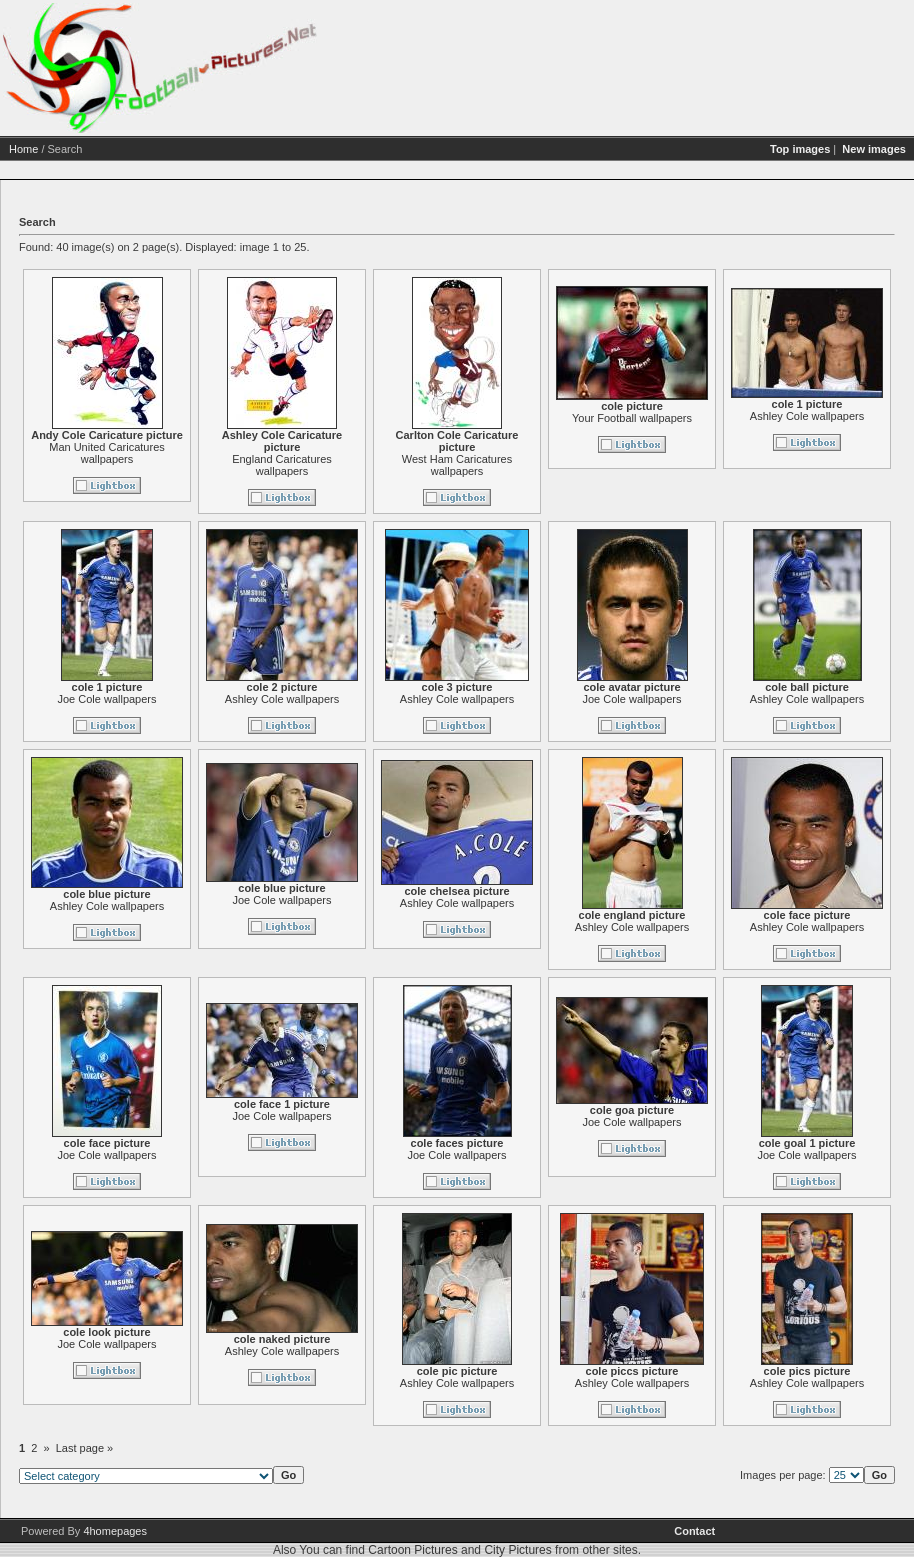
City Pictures (517, 1550)
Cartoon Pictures (412, 1550)
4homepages (115, 1531)
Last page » (85, 1448)
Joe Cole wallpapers (106, 699)
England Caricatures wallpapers (282, 465)
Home (23, 149)
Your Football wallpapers (632, 418)
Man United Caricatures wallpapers (107, 453)
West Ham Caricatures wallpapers (457, 465)
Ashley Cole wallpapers (807, 416)
